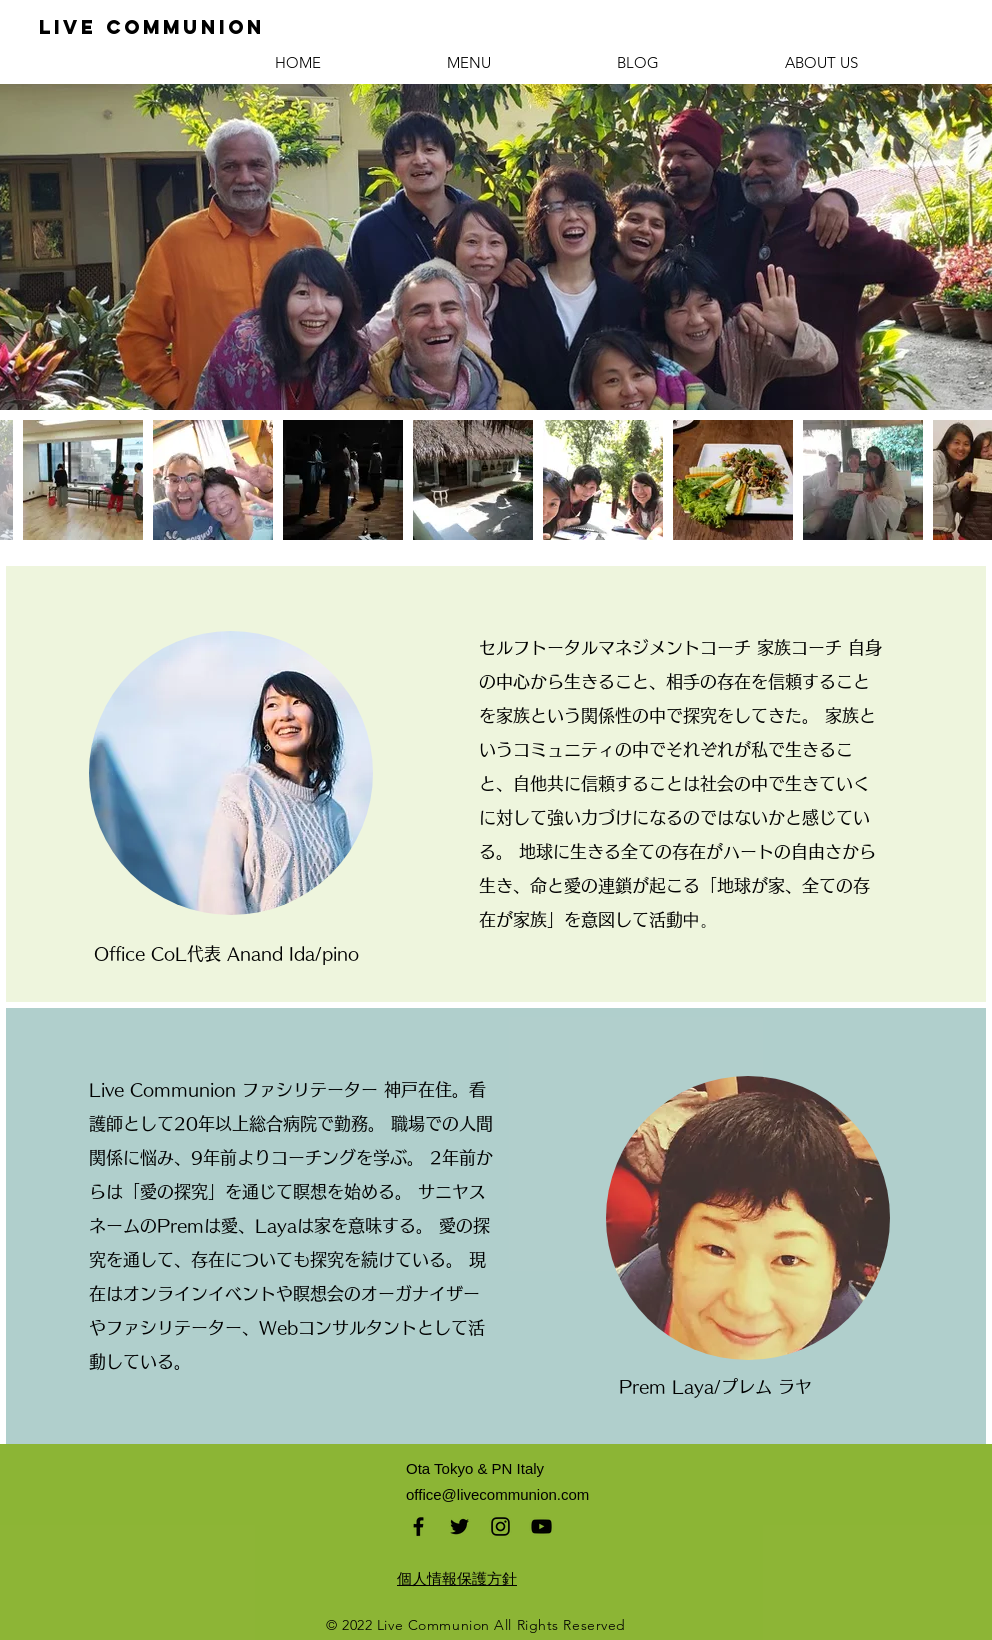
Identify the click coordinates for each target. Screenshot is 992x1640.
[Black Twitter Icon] (459, 1526)
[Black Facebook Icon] (418, 1526)
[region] (231, 773)
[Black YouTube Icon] (541, 1526)
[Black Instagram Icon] (500, 1526)
